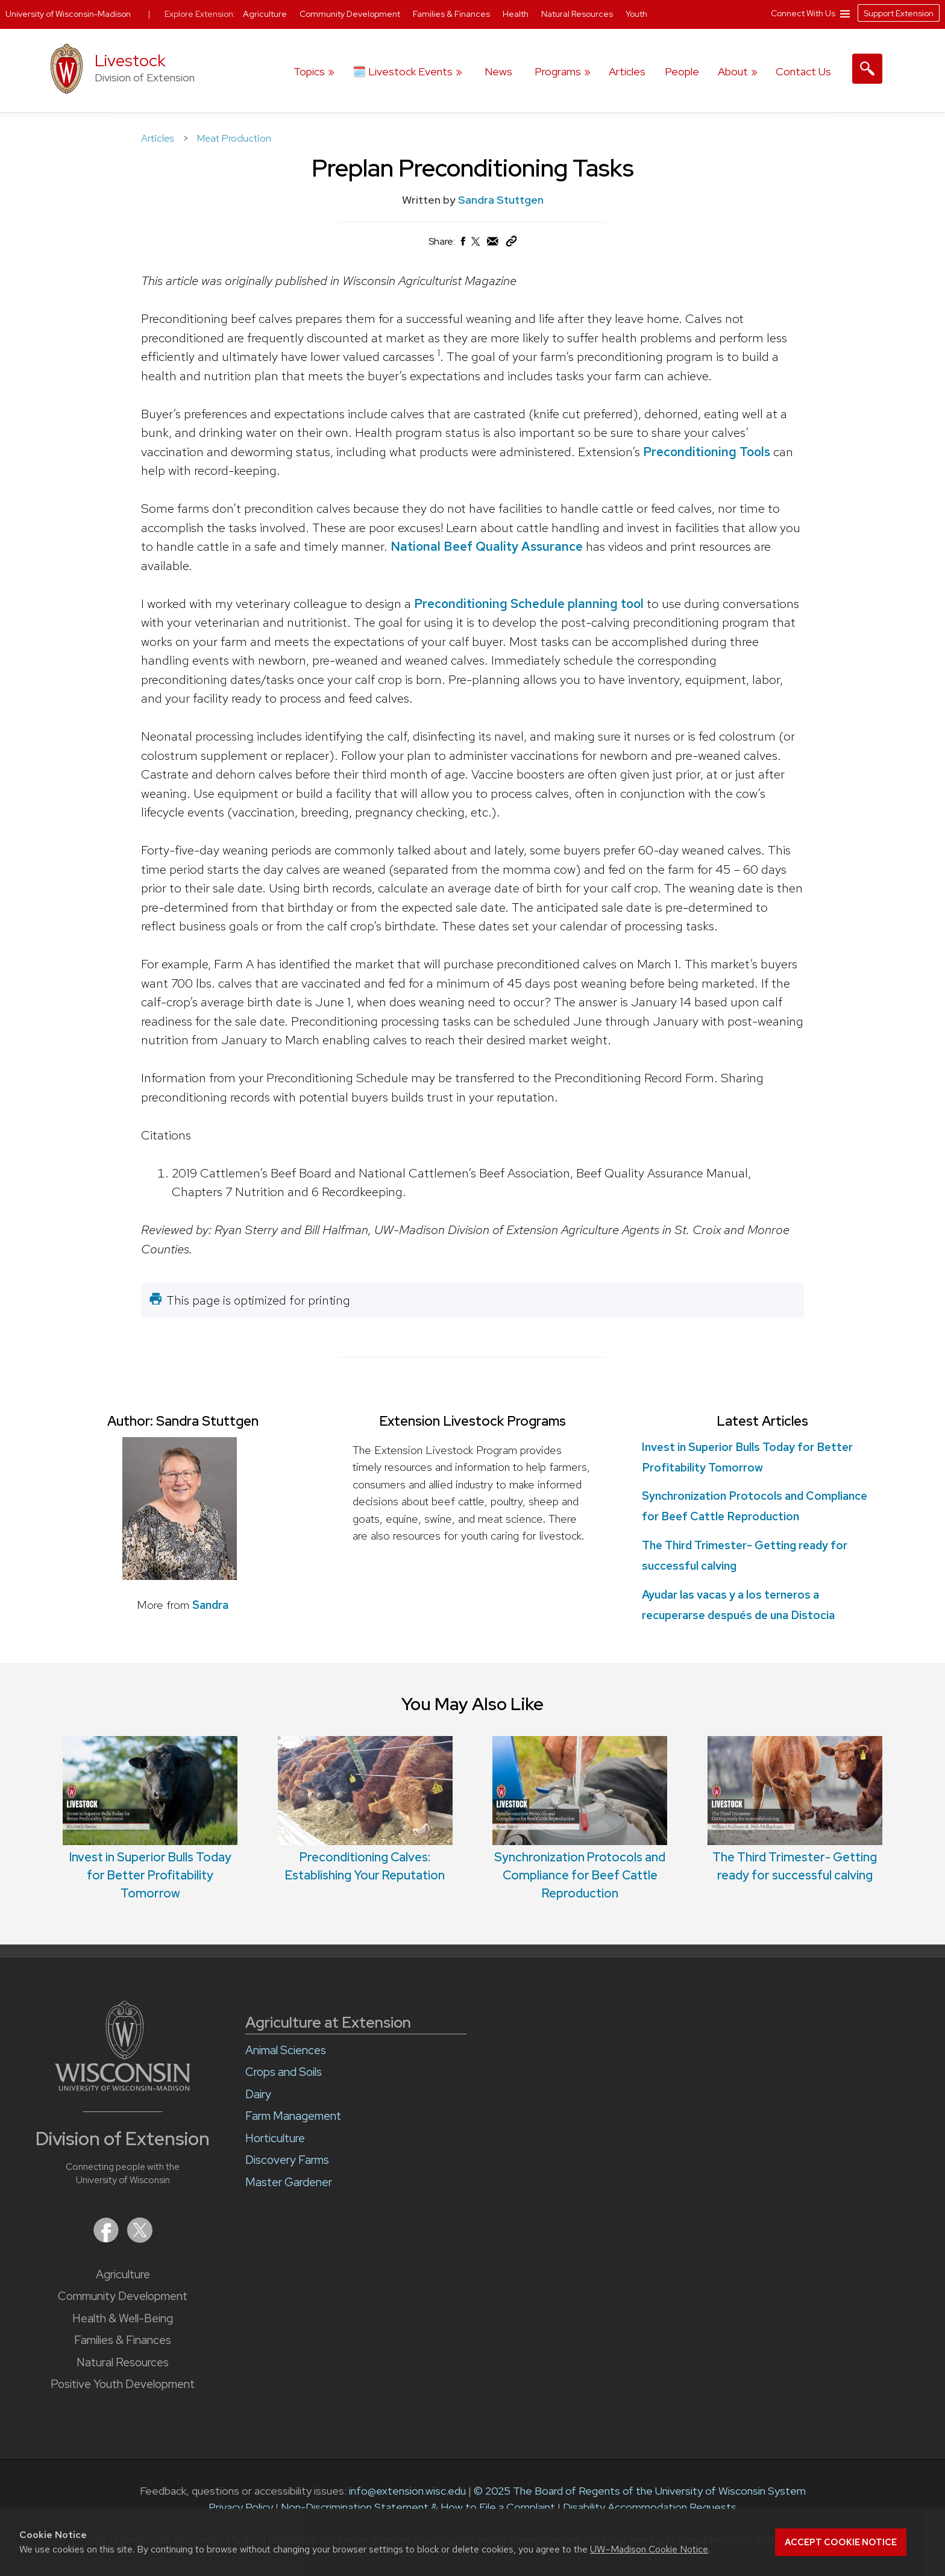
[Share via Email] (493, 244)
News (498, 71)
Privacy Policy (241, 2507)
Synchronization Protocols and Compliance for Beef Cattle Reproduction (579, 1818)
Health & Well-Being (122, 2318)
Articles (627, 71)
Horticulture (275, 2138)
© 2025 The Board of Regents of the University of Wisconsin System (640, 2491)
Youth (636, 13)
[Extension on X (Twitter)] (139, 2238)
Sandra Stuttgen (501, 200)
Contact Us (803, 71)
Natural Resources (123, 2362)
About (733, 71)
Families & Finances (122, 2340)
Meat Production (234, 138)
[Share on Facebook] (462, 244)
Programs (558, 71)
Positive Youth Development (123, 2384)
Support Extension (899, 13)
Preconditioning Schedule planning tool (529, 603)
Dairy (258, 2094)
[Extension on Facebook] (107, 2238)
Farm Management (293, 2115)
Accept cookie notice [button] (841, 2542)
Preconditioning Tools (706, 451)
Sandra (210, 1604)
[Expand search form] (867, 69)
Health (516, 13)
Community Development (122, 2296)
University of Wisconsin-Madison (68, 13)
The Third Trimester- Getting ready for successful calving (795, 1809)
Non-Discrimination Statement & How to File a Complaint (418, 2507)
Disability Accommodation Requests (649, 2507)
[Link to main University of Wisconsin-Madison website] (122, 2087)
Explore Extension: (200, 13)
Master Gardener (288, 2182)
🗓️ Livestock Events (403, 71)
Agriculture (123, 2274)
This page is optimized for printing (258, 1300)
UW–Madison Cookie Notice (649, 2549)
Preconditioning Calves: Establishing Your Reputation (365, 1809)
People (682, 71)
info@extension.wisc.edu (407, 2491)
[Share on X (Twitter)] (476, 246)
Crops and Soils (283, 2071)
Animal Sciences (285, 2050)
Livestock (130, 60)
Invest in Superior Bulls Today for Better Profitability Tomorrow (150, 1818)
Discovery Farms (287, 2159)
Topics (309, 71)
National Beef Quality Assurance (487, 546)
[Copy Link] (511, 243)
